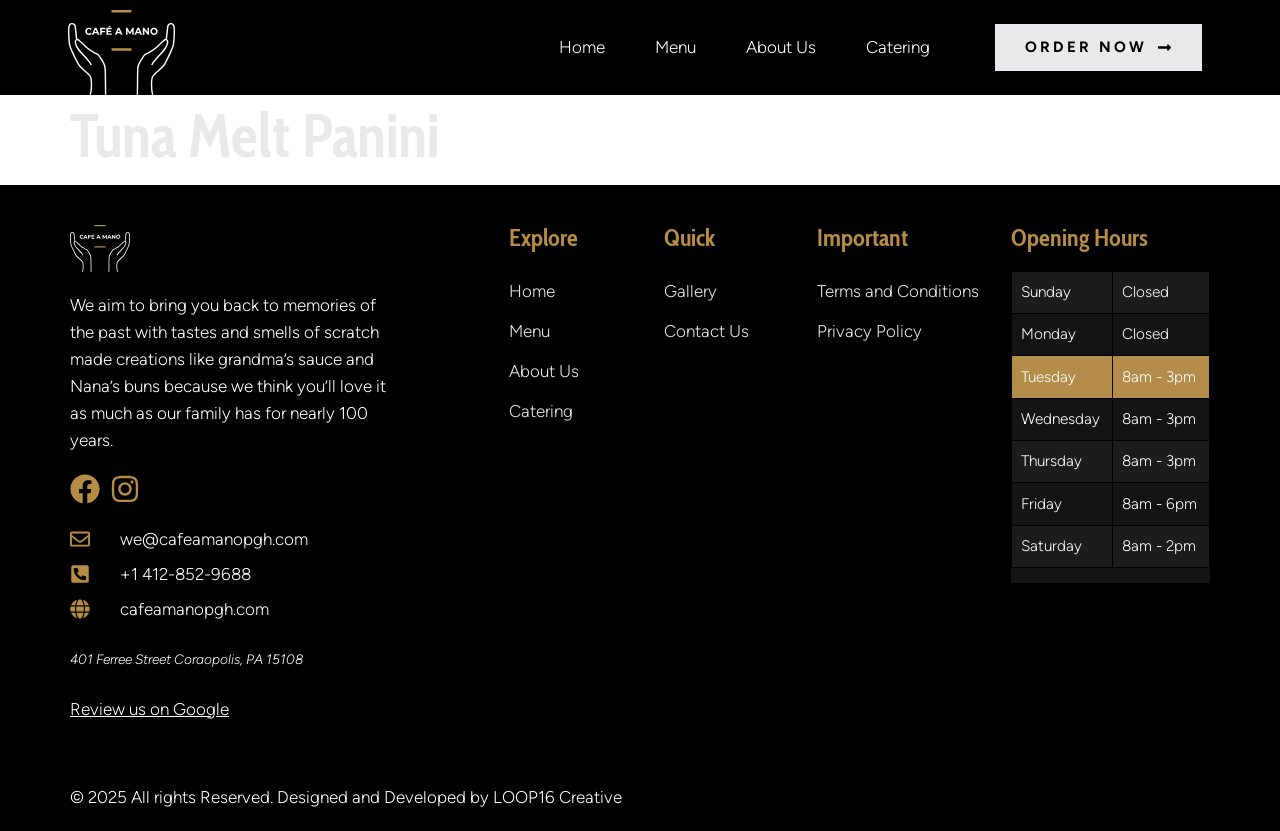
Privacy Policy (869, 331)
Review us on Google (149, 709)
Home (582, 47)
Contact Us (706, 331)
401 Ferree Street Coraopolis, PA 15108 (186, 659)
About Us (781, 47)
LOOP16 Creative (557, 797)
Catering (898, 47)
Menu (675, 47)
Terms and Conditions (898, 291)
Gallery (690, 291)
